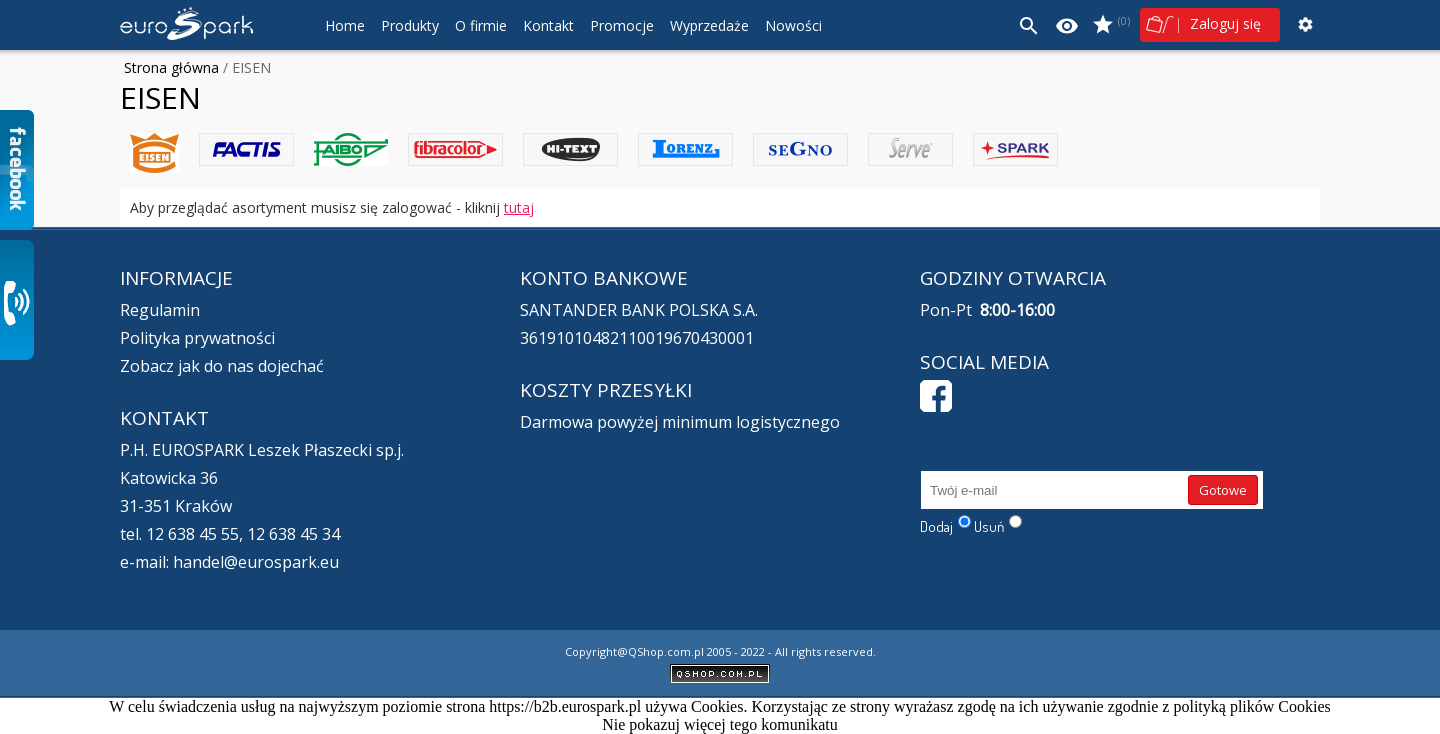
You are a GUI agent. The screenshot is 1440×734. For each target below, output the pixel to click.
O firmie (481, 25)
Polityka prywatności (197, 338)
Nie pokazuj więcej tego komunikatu (719, 724)
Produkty (410, 25)
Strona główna (171, 67)
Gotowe (1223, 490)
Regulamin (160, 310)
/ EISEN (245, 67)
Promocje (622, 25)
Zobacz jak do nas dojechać (222, 366)
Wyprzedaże (709, 25)
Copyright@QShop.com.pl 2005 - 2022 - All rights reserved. (720, 651)
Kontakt (548, 25)
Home (345, 25)
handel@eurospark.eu (256, 562)
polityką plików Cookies (1251, 706)
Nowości (793, 25)
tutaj (519, 207)
